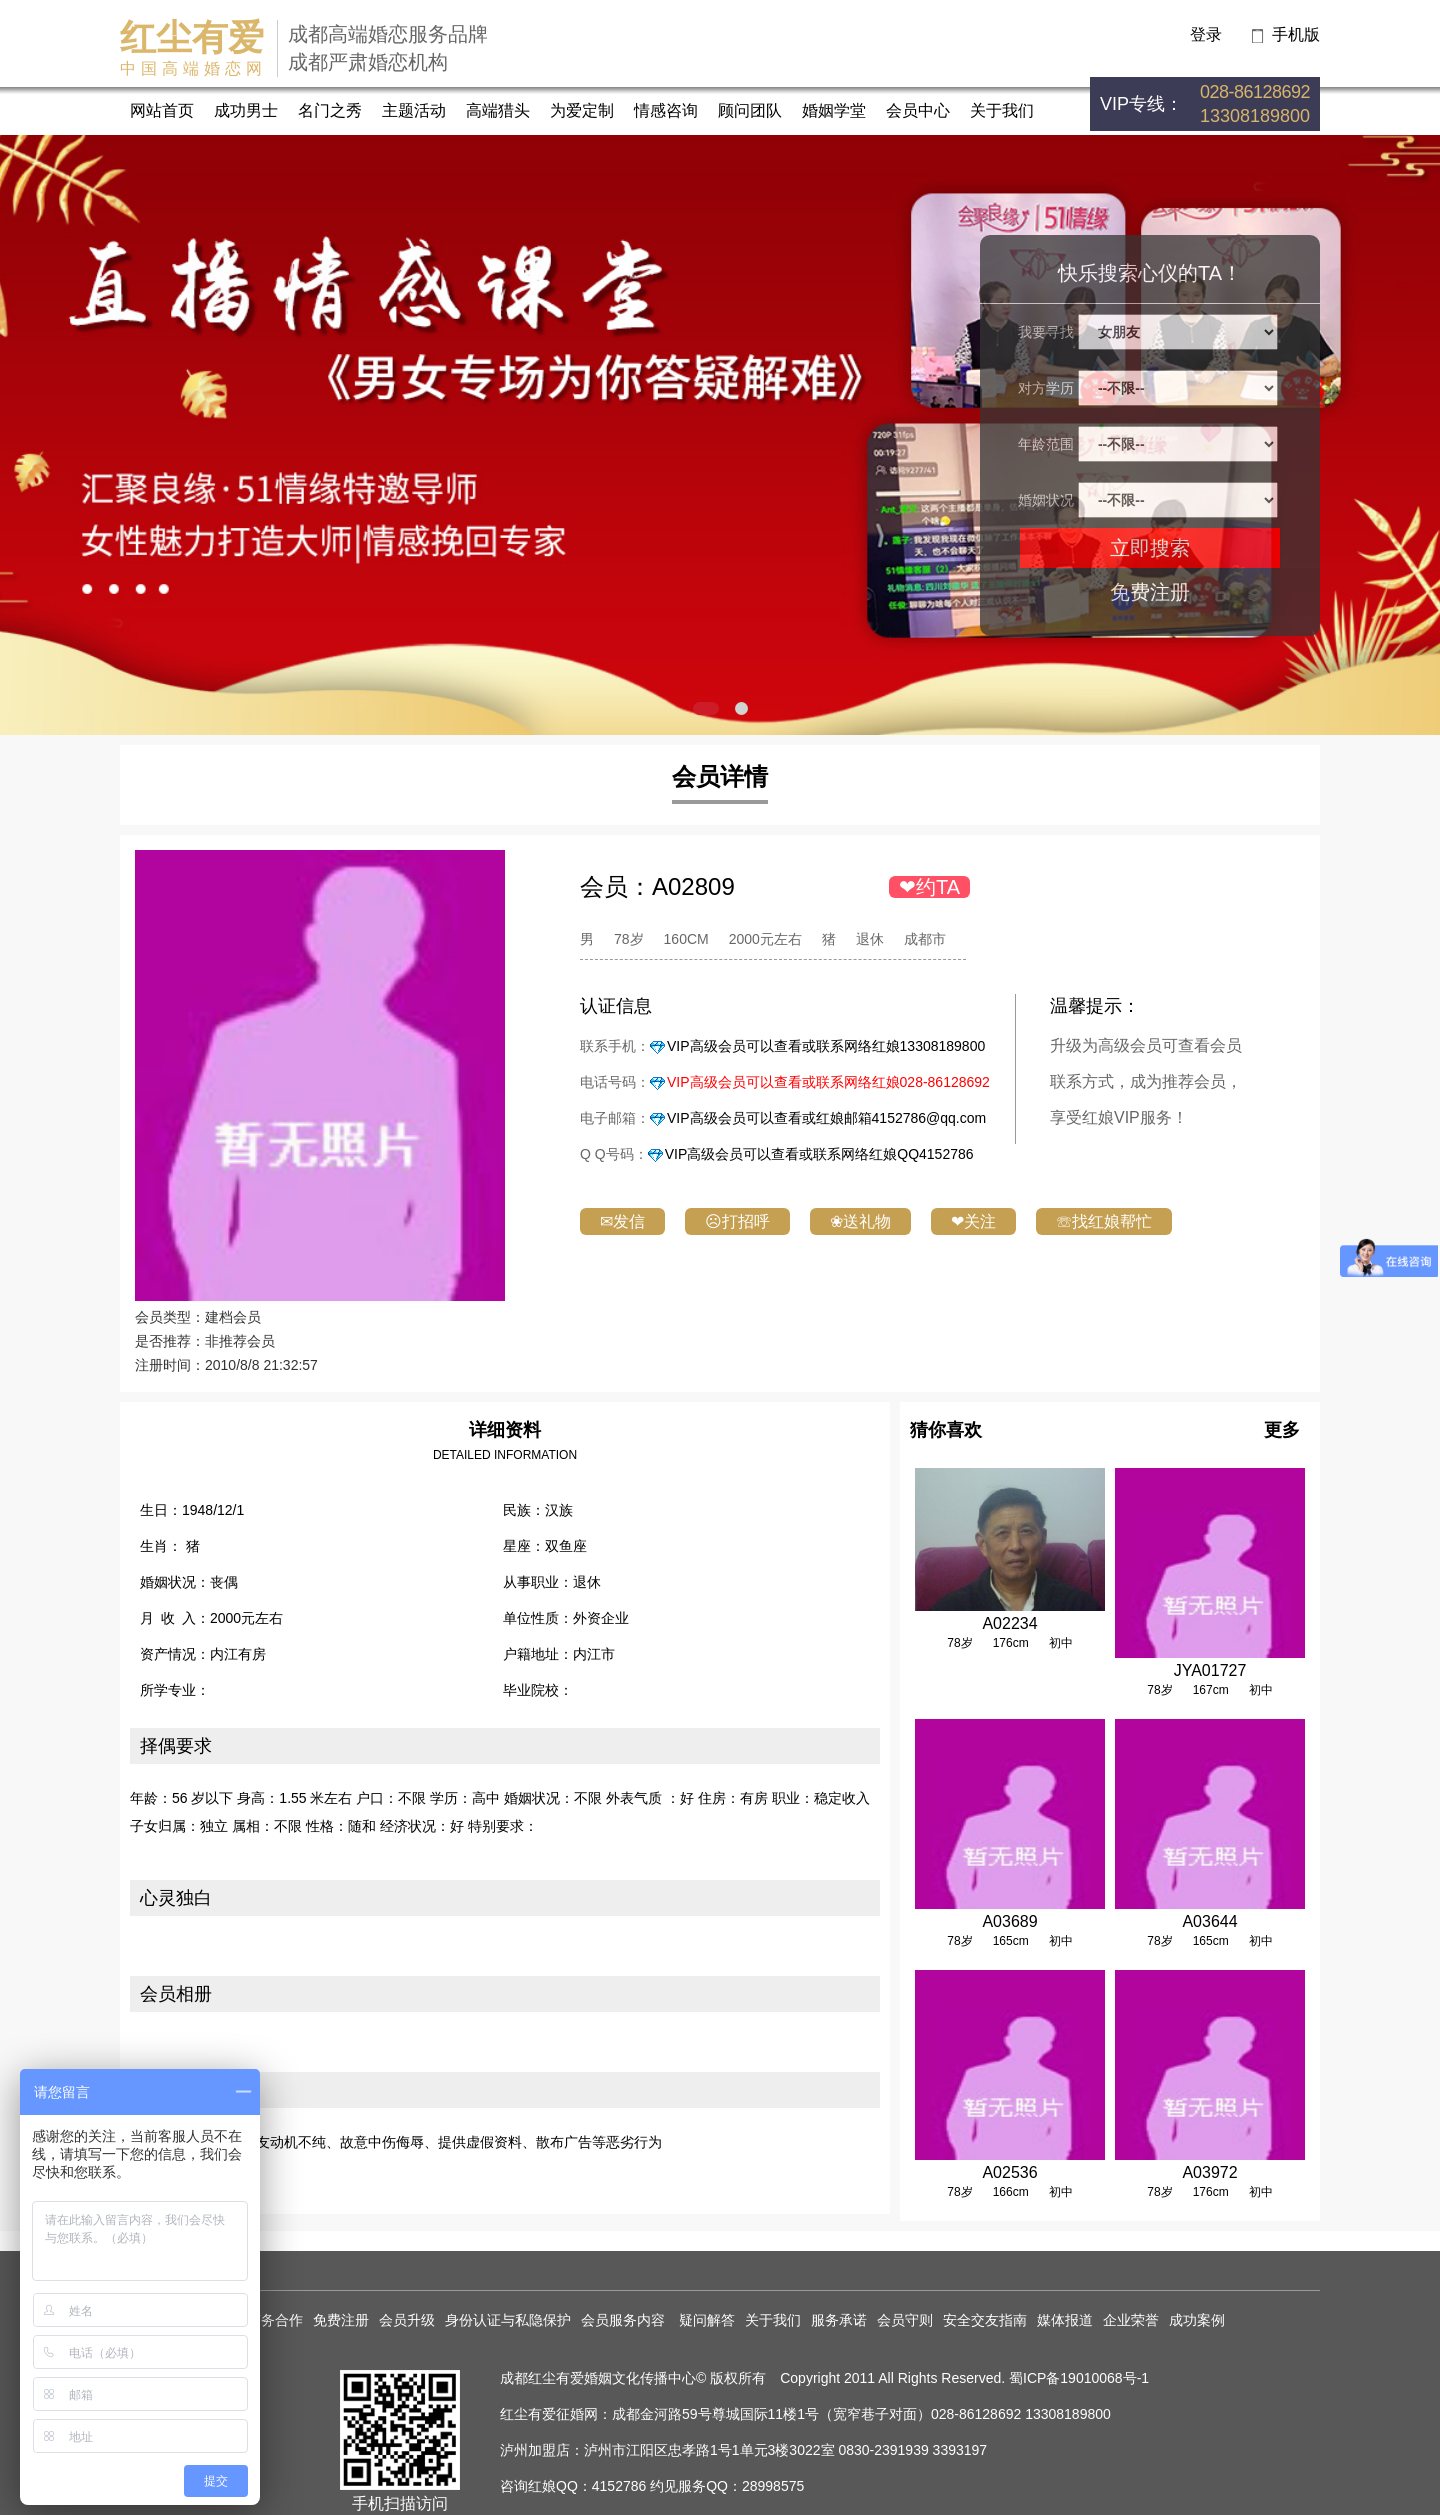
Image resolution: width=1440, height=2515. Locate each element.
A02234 (1009, 1623)
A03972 (1209, 2172)
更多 (1282, 1430)
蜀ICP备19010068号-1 (1079, 2378)
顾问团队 (750, 110)
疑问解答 (707, 2320)
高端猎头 (498, 110)
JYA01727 (1210, 1670)
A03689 (1009, 1921)
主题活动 (414, 110)
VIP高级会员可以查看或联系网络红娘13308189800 (826, 1046)
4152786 (619, 2486)
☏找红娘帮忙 (1104, 1221)
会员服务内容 (625, 2320)
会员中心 (918, 110)
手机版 (1296, 34)
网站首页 (162, 110)
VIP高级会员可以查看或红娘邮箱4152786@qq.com (826, 1118)
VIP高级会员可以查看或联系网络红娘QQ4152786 (819, 1154)
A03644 (1209, 1921)
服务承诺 (839, 2320)
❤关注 (973, 1221)
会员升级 (407, 2320)
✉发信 (622, 1221)
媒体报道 (1065, 2320)
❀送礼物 (860, 1221)
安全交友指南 (985, 2320)
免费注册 (1150, 592)
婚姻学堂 (834, 110)
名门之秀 (330, 110)
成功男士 (246, 110)
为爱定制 (582, 110)
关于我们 (1002, 110)
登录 (1206, 34)
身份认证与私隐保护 (508, 2320)
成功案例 (1197, 2320)
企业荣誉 (1131, 2320)
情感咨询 (666, 110)
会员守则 (905, 2320)
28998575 (773, 2486)
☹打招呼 (737, 1221)
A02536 (1009, 2172)
